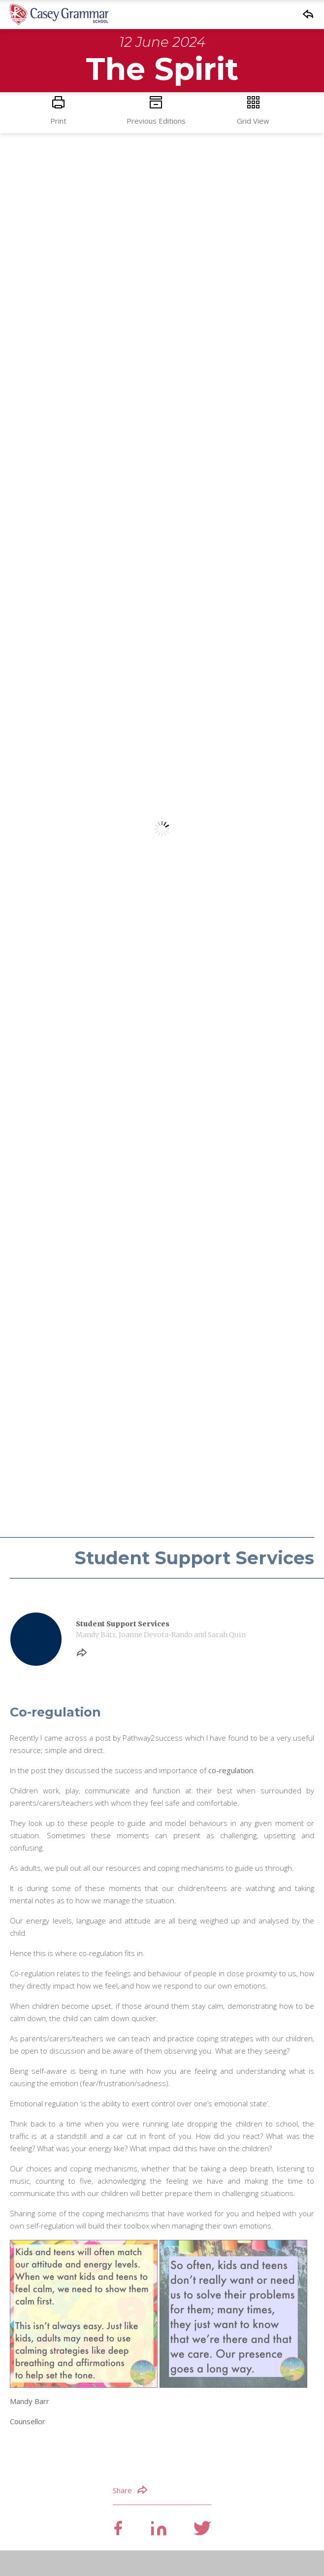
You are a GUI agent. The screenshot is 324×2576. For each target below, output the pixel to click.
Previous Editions (156, 111)
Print (58, 111)
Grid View (253, 111)
